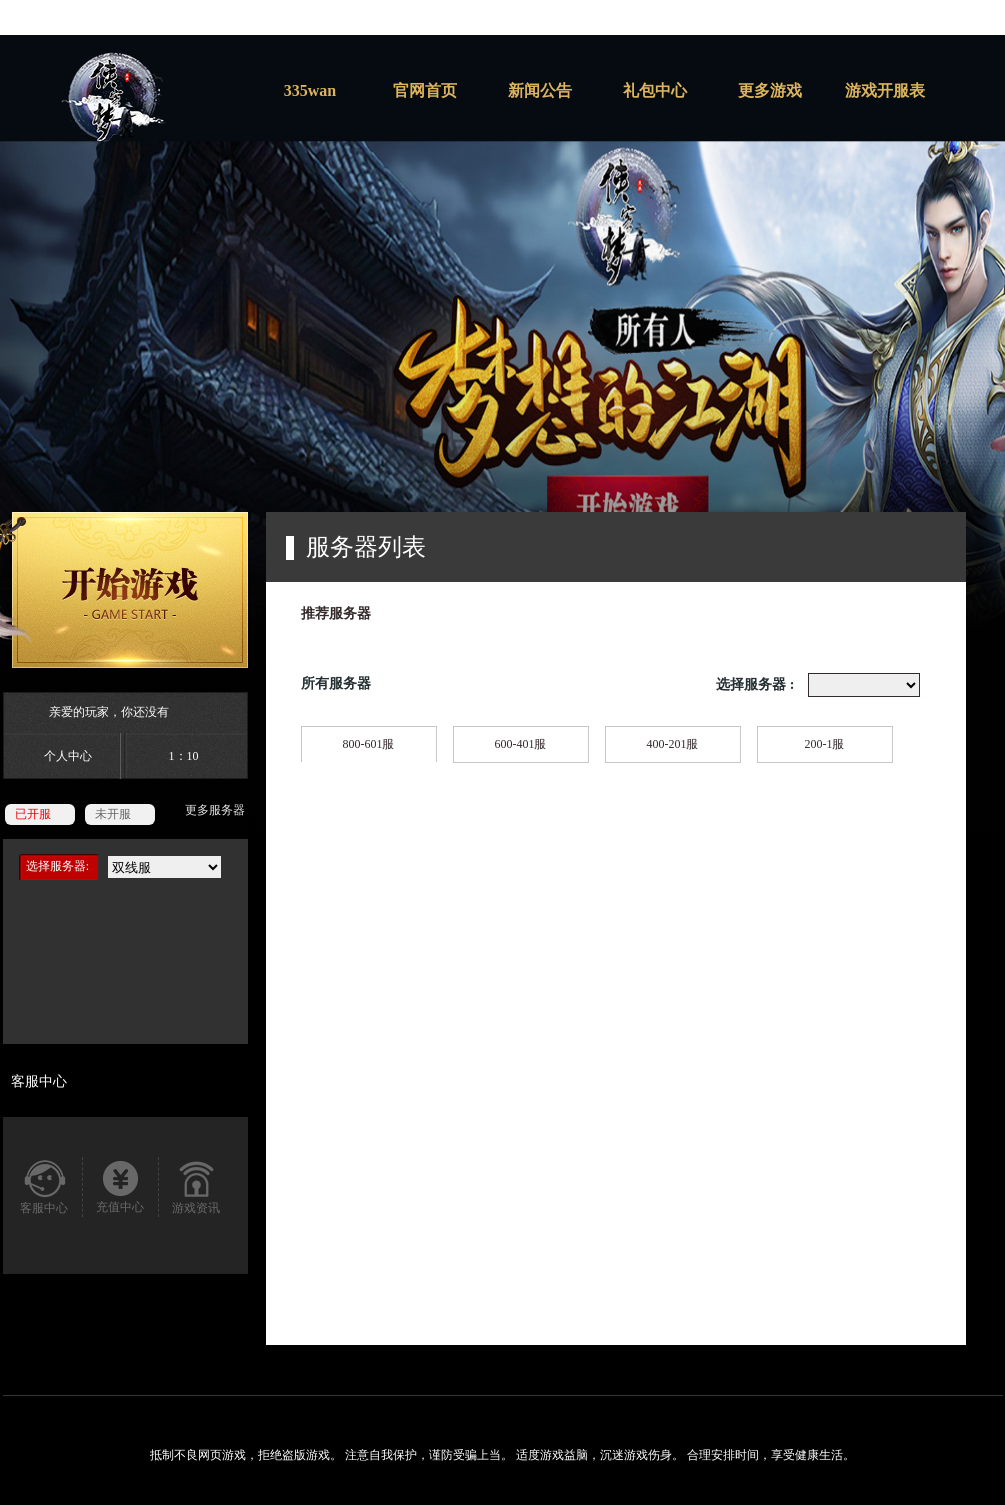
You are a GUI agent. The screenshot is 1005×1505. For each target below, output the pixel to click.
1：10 (184, 756)
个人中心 (68, 756)
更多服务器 (215, 810)
